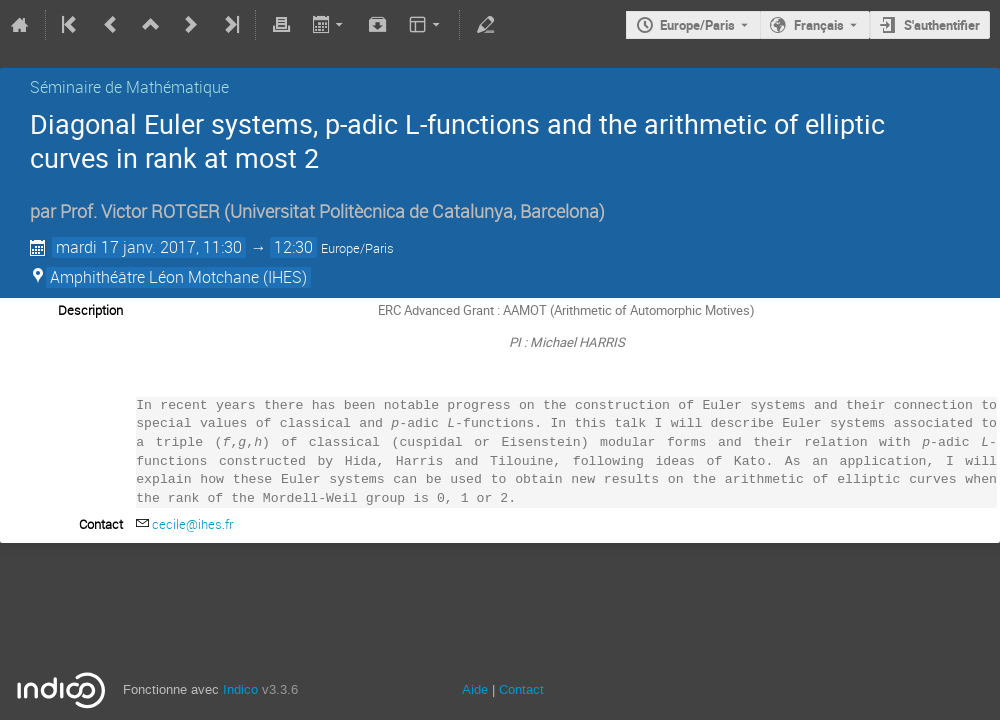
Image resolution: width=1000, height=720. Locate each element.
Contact (521, 689)
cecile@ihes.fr (192, 524)
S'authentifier (942, 25)
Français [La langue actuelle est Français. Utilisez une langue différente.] (819, 25)
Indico (240, 689)
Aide (475, 689)
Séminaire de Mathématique (129, 87)
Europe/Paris (697, 25)
